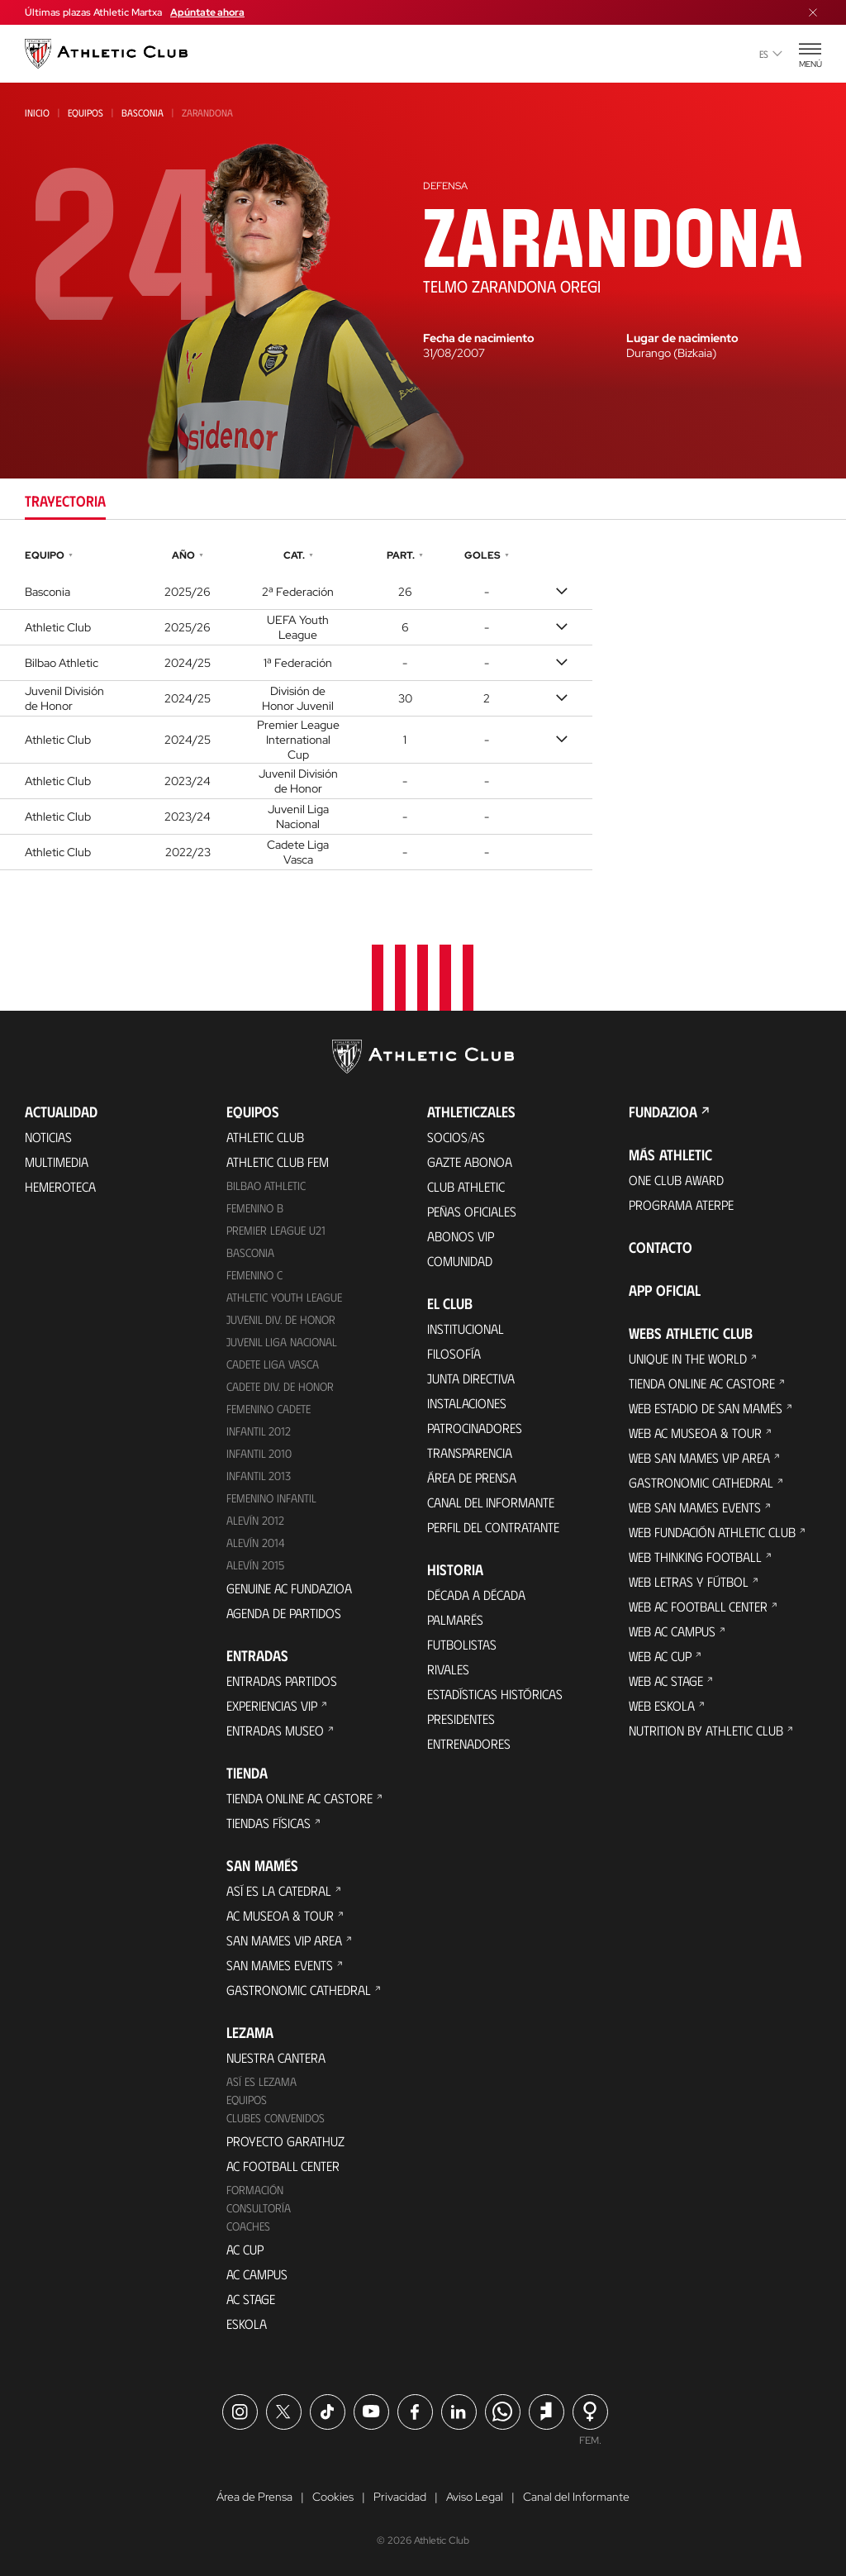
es (770, 54)
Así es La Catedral (278, 1890)
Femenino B (254, 1208)
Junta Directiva (471, 1378)
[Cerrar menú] (813, 12)
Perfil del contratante (493, 1527)
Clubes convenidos (275, 2118)
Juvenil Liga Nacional (281, 1342)
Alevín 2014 (255, 1543)
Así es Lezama (261, 2081)
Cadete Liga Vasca (272, 1364)
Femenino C (254, 1275)
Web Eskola (662, 1705)
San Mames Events (279, 1965)
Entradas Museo (275, 1730)
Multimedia (56, 1161)
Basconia (142, 112)
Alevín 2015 (255, 1565)
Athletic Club (265, 1137)
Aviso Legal (474, 2496)
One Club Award (676, 1180)
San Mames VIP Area (284, 1940)
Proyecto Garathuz (285, 2141)
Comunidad (459, 1261)
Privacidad (399, 2496)
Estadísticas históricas (495, 1694)
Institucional (465, 1328)
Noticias (48, 1137)
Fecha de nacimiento (479, 338)
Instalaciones (466, 1403)
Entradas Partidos (281, 1680)
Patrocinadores (474, 1428)
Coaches (248, 2226)
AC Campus (257, 2274)
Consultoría (258, 2208)
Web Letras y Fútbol (689, 1581)
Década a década (476, 1594)
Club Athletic (466, 1186)
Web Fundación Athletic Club (712, 1532)
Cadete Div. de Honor (280, 1386)
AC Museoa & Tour (280, 1915)
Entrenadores (469, 1743)
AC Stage (250, 2299)
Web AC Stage (666, 1680)
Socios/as (456, 1137)
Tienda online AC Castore (299, 1798)
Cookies (333, 2496)
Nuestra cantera (276, 2057)
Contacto (660, 1247)
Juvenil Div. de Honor (280, 1319)
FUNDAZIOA (663, 1111)
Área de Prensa (471, 1477)
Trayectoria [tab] (65, 501)
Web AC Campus (672, 1631)
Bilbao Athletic (266, 1185)
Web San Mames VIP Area (699, 1457)
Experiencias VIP (271, 1705)
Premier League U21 (276, 1230)
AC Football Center (283, 2166)
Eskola (246, 2323)
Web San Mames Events (695, 1507)
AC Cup (245, 2249)
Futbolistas (462, 1644)
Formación (254, 2190)
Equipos (85, 112)
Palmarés (455, 1619)
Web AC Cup (660, 1656)
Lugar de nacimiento (682, 338)
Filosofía (454, 1353)
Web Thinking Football (695, 1556)
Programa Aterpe (681, 1204)
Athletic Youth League (284, 1297)
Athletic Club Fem (277, 1161)
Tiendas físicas (268, 1823)
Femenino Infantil (271, 1498)
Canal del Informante (490, 1502)
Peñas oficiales (471, 1211)
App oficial (665, 1290)
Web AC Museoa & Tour (695, 1432)
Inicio (37, 112)
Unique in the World (688, 1358)
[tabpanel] (423, 707)
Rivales (448, 1669)
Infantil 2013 (258, 1476)
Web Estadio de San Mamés (705, 1408)
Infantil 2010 (259, 1453)
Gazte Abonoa (469, 1161)
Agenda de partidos (283, 1613)
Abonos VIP (460, 1236)
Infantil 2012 (258, 1431)
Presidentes (461, 1718)
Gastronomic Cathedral (298, 1989)
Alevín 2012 (255, 1520)
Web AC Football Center (698, 1606)
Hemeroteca (60, 1186)
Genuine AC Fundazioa (289, 1588)
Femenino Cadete (268, 1409)
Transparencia (469, 1452)
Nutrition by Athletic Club (706, 1730)
